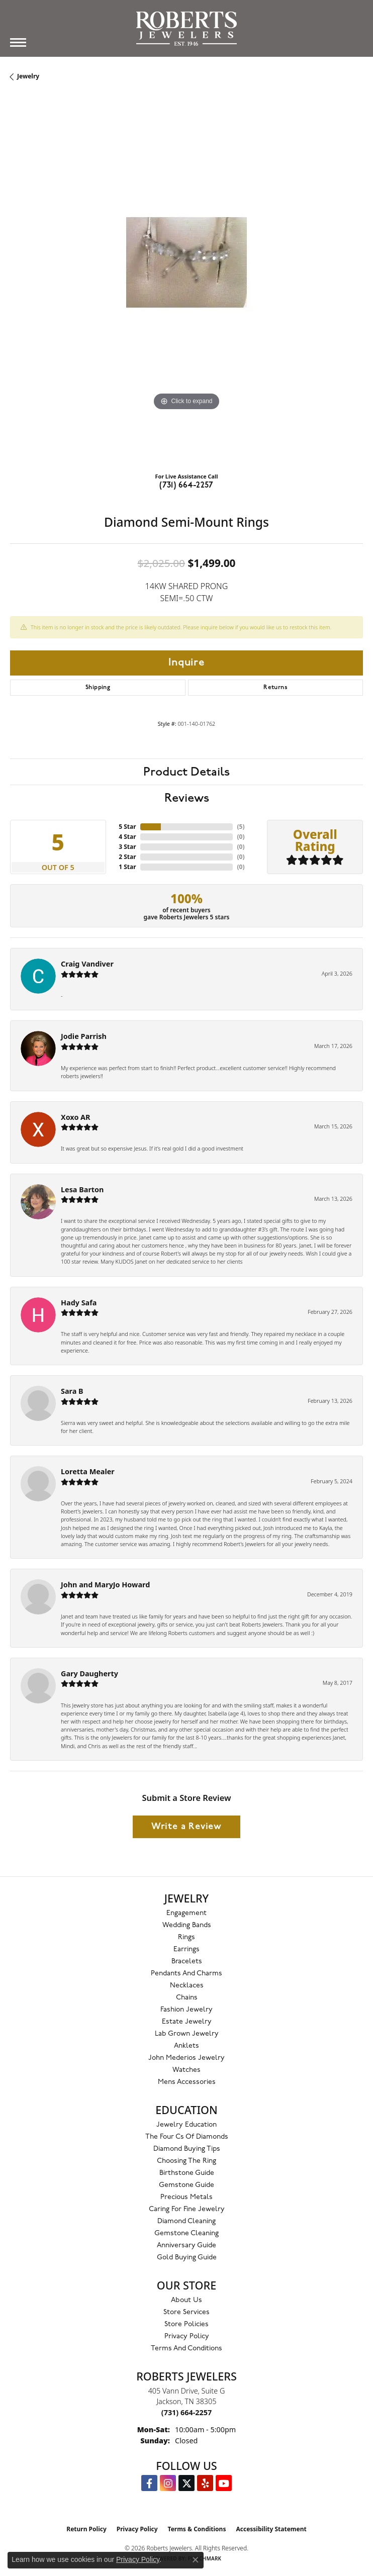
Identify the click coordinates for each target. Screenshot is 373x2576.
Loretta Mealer (88, 1471)
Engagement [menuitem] (186, 1913)
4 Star (127, 836)
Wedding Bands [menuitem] (186, 1925)
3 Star (127, 846)
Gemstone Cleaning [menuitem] (186, 2233)
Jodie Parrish (84, 1036)
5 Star (127, 826)
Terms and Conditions (186, 2348)
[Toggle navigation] (18, 42)
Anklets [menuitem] (186, 2046)
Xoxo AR (75, 1117)
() (240, 826)
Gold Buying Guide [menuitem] (187, 2257)
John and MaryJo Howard (105, 1584)
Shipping (97, 688)
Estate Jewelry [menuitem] (187, 2022)
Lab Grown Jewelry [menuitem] (187, 2034)
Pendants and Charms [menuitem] (186, 1973)
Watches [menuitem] (186, 2070)
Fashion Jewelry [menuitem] (186, 2010)
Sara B (72, 1391)
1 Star (127, 867)
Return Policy (86, 2529)
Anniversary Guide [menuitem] (186, 2245)
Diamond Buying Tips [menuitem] (186, 2149)
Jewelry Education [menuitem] (186, 2125)
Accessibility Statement (271, 2529)
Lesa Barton (82, 1189)
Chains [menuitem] (187, 1997)
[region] (186, 288)
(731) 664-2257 (186, 486)
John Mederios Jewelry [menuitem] (186, 2058)
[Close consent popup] (196, 2560)
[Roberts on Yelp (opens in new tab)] (205, 2483)
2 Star (127, 856)
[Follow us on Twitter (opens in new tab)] (186, 2483)
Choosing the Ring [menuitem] (186, 2161)
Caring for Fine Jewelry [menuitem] (187, 2209)
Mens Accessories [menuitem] (187, 2082)
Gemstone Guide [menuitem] (186, 2185)
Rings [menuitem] (186, 1937)
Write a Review (186, 1827)
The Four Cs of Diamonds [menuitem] (186, 2137)
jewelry (28, 76)
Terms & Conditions (197, 2529)
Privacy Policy (186, 2336)
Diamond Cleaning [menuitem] (186, 2221)
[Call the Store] (186, 2412)
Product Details (186, 772)
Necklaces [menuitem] (187, 1985)
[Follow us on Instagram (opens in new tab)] (168, 2483)
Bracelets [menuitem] (186, 1961)
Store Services (186, 2312)
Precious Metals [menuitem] (186, 2197)
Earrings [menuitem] (186, 1949)
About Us (186, 2300)
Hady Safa (79, 1302)
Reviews (186, 798)
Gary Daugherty (89, 1673)
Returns (275, 688)
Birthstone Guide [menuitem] (186, 2173)
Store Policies (186, 2324)
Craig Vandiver (87, 964)
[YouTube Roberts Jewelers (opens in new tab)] (224, 2483)
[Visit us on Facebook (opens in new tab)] (149, 2483)
